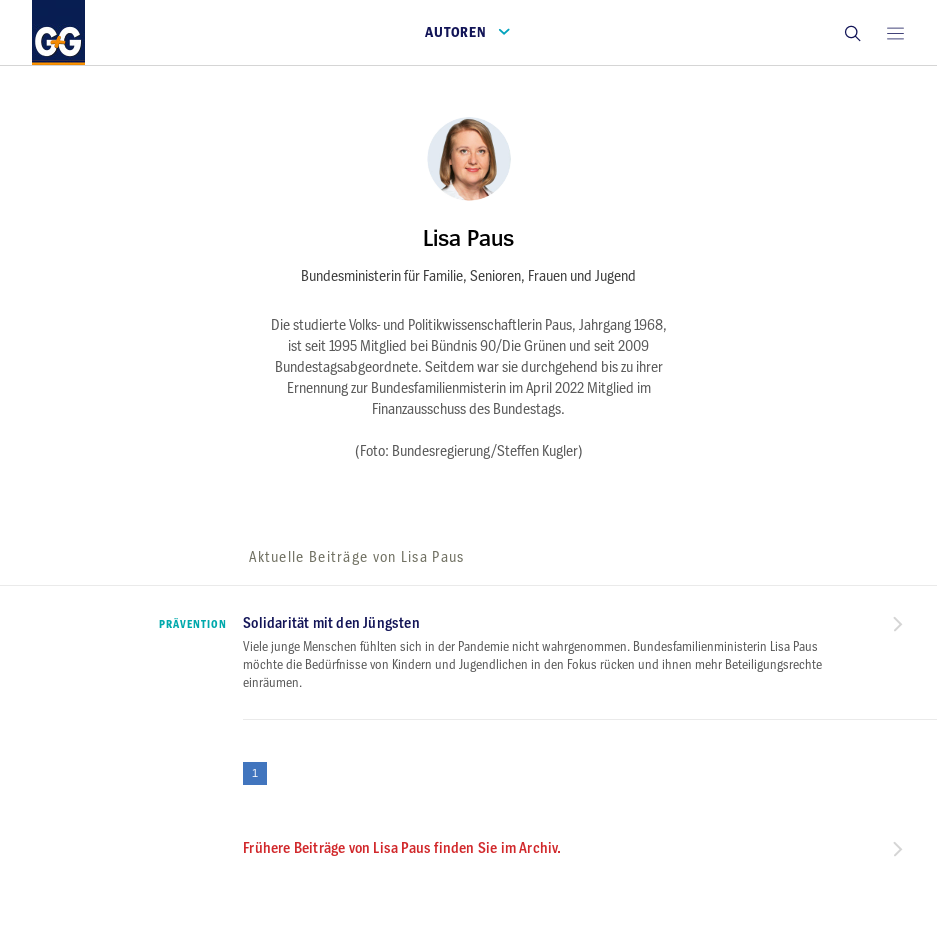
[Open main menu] (895, 32)
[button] (852, 32)
